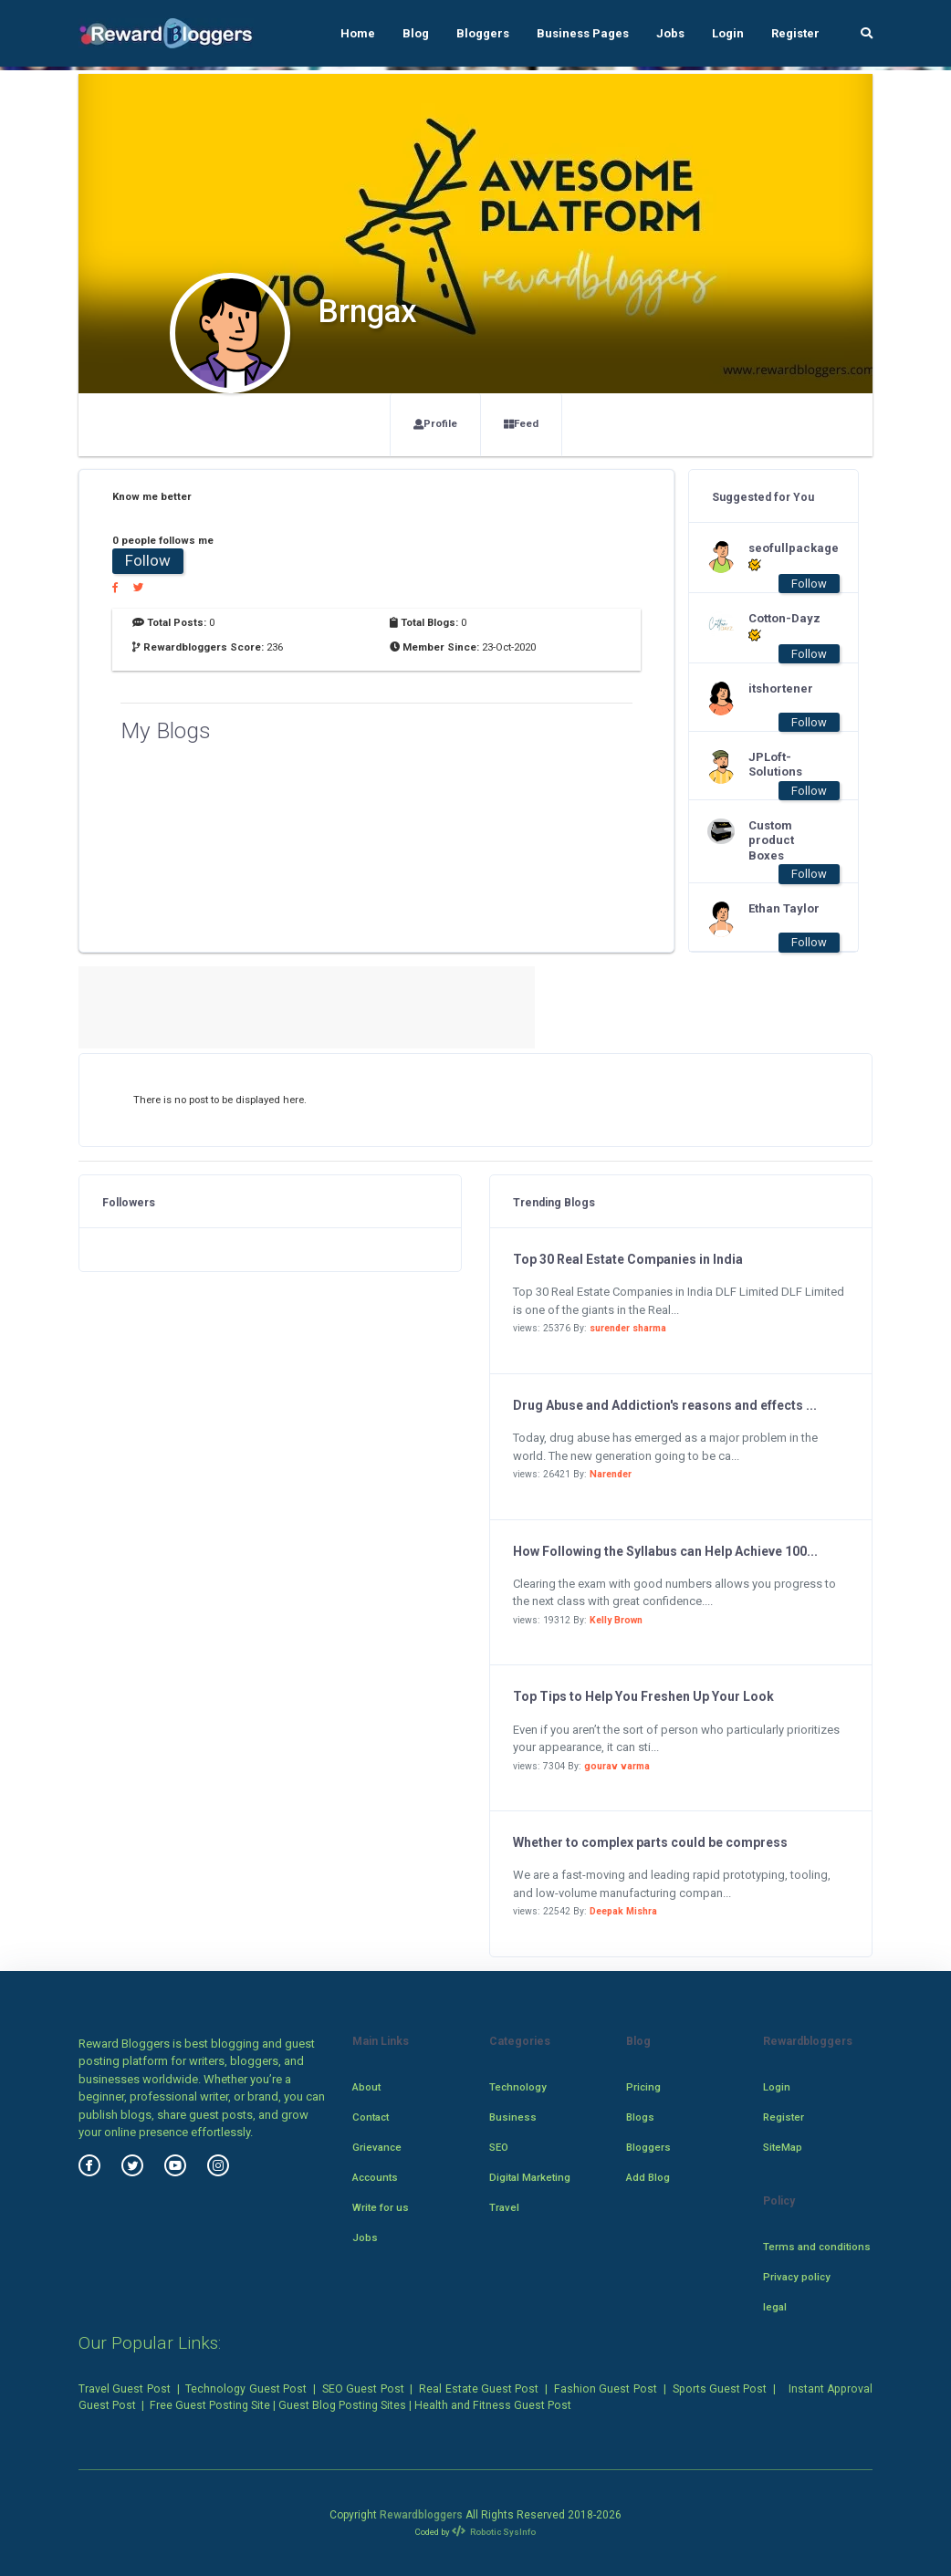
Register (795, 33)
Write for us (380, 2207)
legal (775, 2306)
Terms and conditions (817, 2246)
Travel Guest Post (124, 2389)
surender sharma (628, 1328)
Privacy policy (797, 2276)
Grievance (377, 2147)
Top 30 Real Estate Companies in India (628, 1259)
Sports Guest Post (720, 2389)
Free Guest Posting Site (210, 2405)
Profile (435, 423)
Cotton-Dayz (784, 626)
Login (728, 33)
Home (357, 33)
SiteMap (782, 2147)
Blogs (640, 2117)
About (366, 2087)
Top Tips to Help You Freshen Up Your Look (643, 1696)
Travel (504, 2207)
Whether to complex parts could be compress (650, 1842)
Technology (518, 2087)
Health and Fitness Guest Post (492, 2405)
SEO (498, 2147)
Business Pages (583, 33)
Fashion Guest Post (605, 2389)
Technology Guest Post (246, 2389)
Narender (611, 1474)
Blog (415, 33)
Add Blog (648, 2177)
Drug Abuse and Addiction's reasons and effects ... (665, 1405)
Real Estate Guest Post (478, 2389)
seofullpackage (784, 556)
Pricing (643, 2087)
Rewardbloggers (421, 2514)
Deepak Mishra (623, 1911)
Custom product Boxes (771, 841)
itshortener (780, 688)
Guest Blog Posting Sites (342, 2405)
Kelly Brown (616, 1620)
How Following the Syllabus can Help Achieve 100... (665, 1551)
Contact (370, 2117)
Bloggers (482, 33)
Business (513, 2117)
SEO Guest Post (363, 2389)
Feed (521, 423)
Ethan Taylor (784, 908)
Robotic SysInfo (494, 2532)
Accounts (375, 2177)
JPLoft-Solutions (775, 764)
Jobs (670, 33)
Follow (148, 560)
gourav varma (617, 1766)
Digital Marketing (529, 2177)
